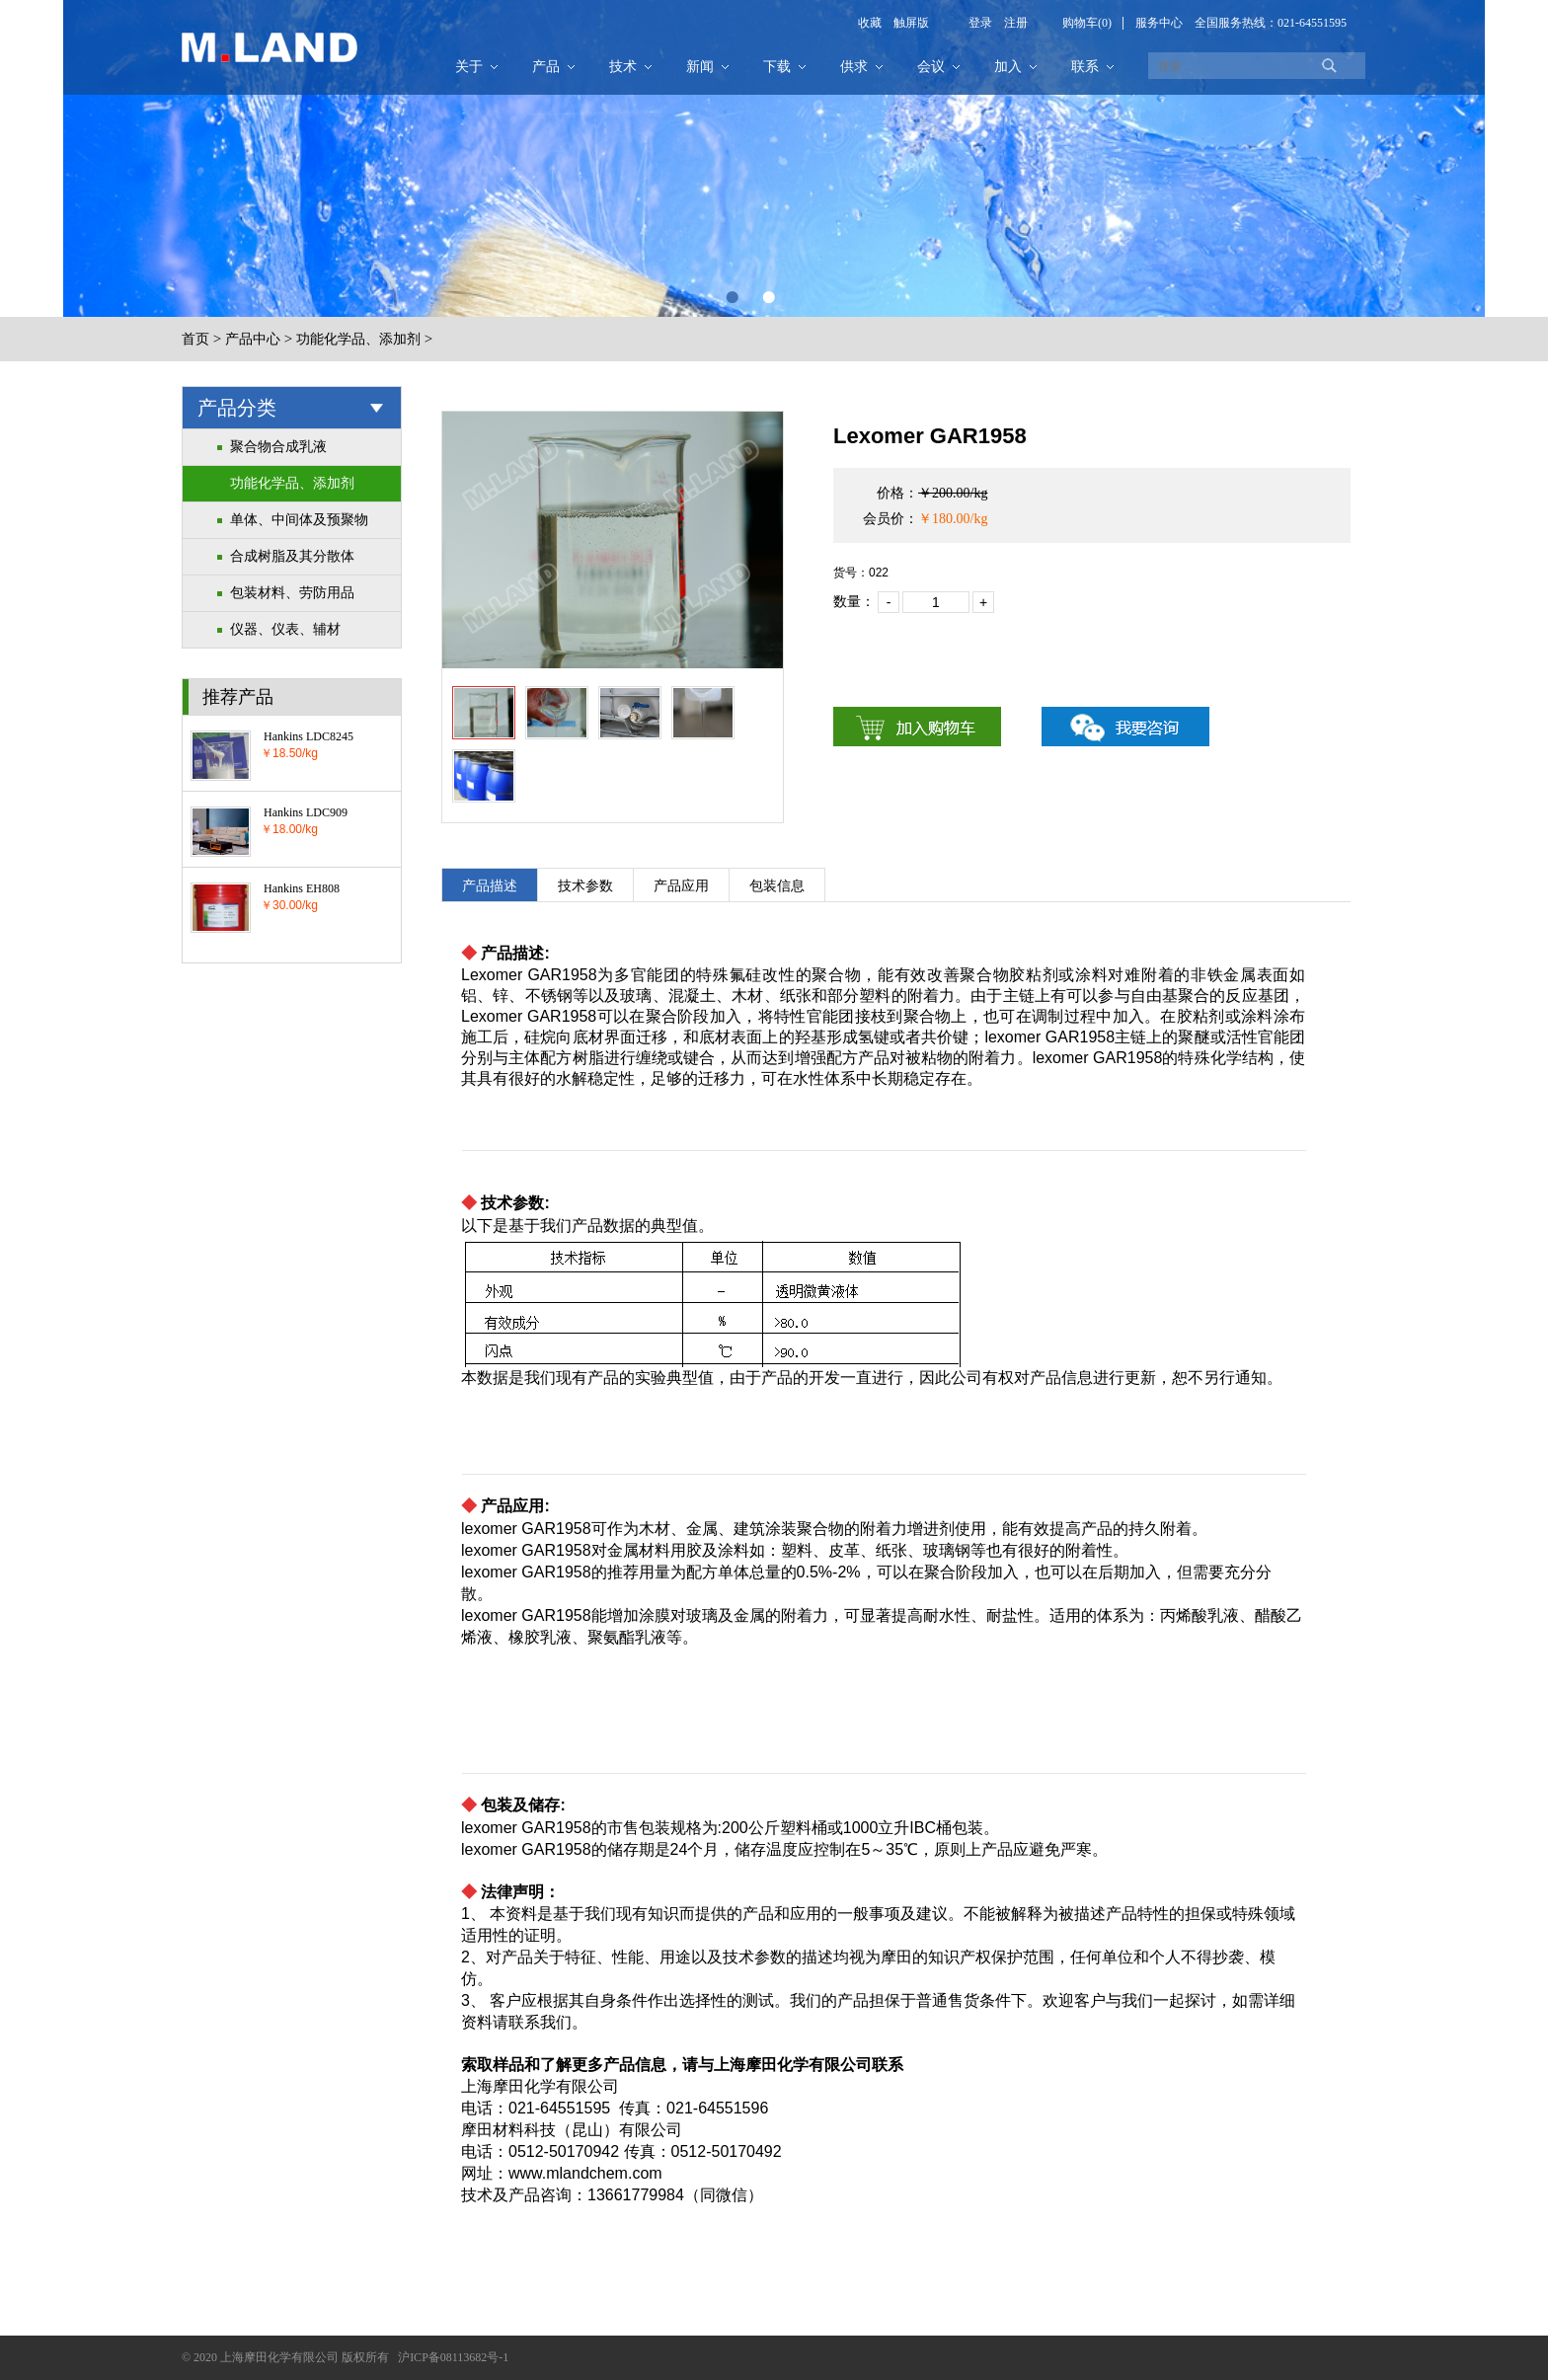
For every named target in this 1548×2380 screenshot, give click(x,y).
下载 (777, 66)
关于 (469, 66)
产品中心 (252, 339)
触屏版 (905, 23)
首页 (195, 339)
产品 (546, 66)
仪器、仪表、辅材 (285, 629)
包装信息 (777, 886)
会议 (931, 66)
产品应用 (681, 886)
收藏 (870, 23)
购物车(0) (1087, 23)
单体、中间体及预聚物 (299, 519)
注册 (1010, 23)
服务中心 (1159, 23)
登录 (980, 23)
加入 (1008, 66)
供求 (854, 66)
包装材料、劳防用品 (292, 592)
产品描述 (489, 886)
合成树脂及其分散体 (292, 556)
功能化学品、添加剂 (358, 339)
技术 (623, 66)
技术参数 (585, 886)
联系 (1085, 66)
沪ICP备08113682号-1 (453, 2357)
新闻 (700, 66)
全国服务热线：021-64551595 (1271, 23)
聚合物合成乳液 (278, 446)
